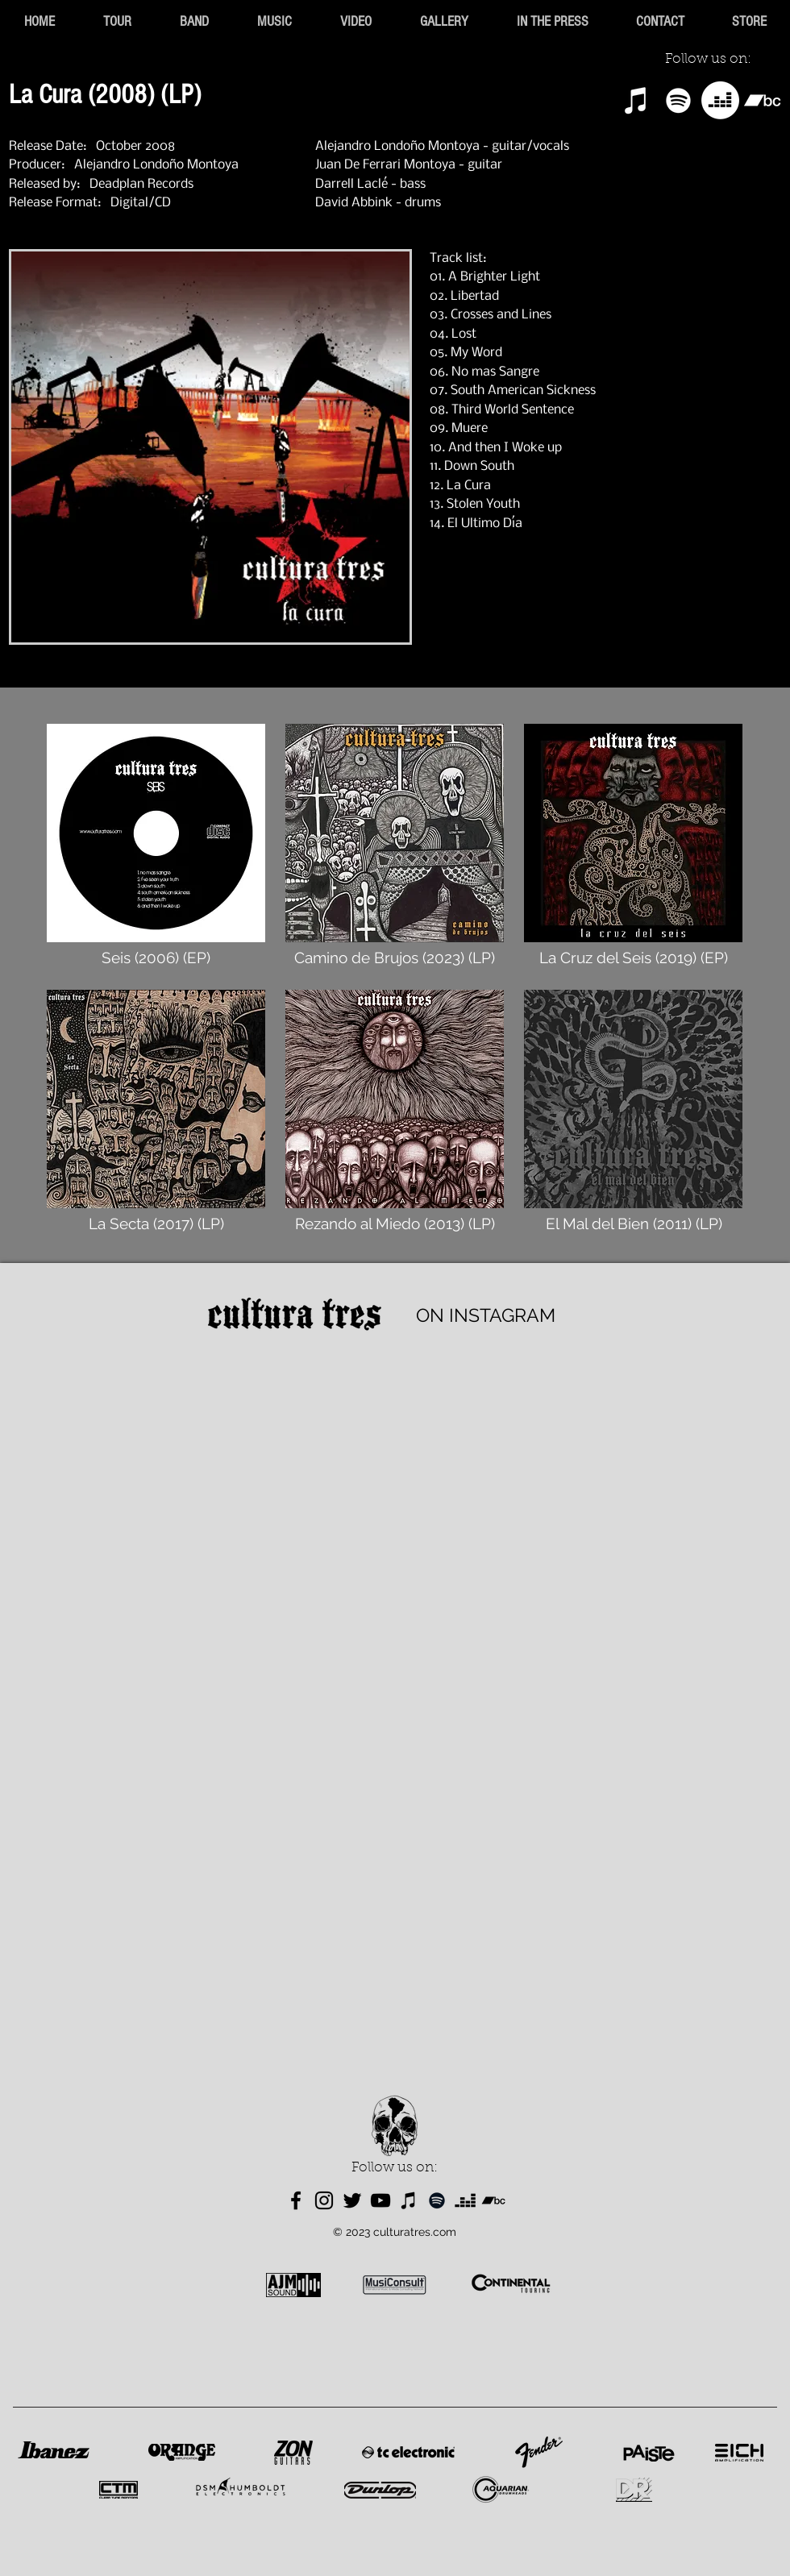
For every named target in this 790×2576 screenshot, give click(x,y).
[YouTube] (380, 2200)
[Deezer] (720, 100)
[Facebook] (296, 2200)
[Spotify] (678, 100)
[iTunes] (636, 100)
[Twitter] (352, 2200)
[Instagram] (324, 2200)
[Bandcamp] (762, 100)
